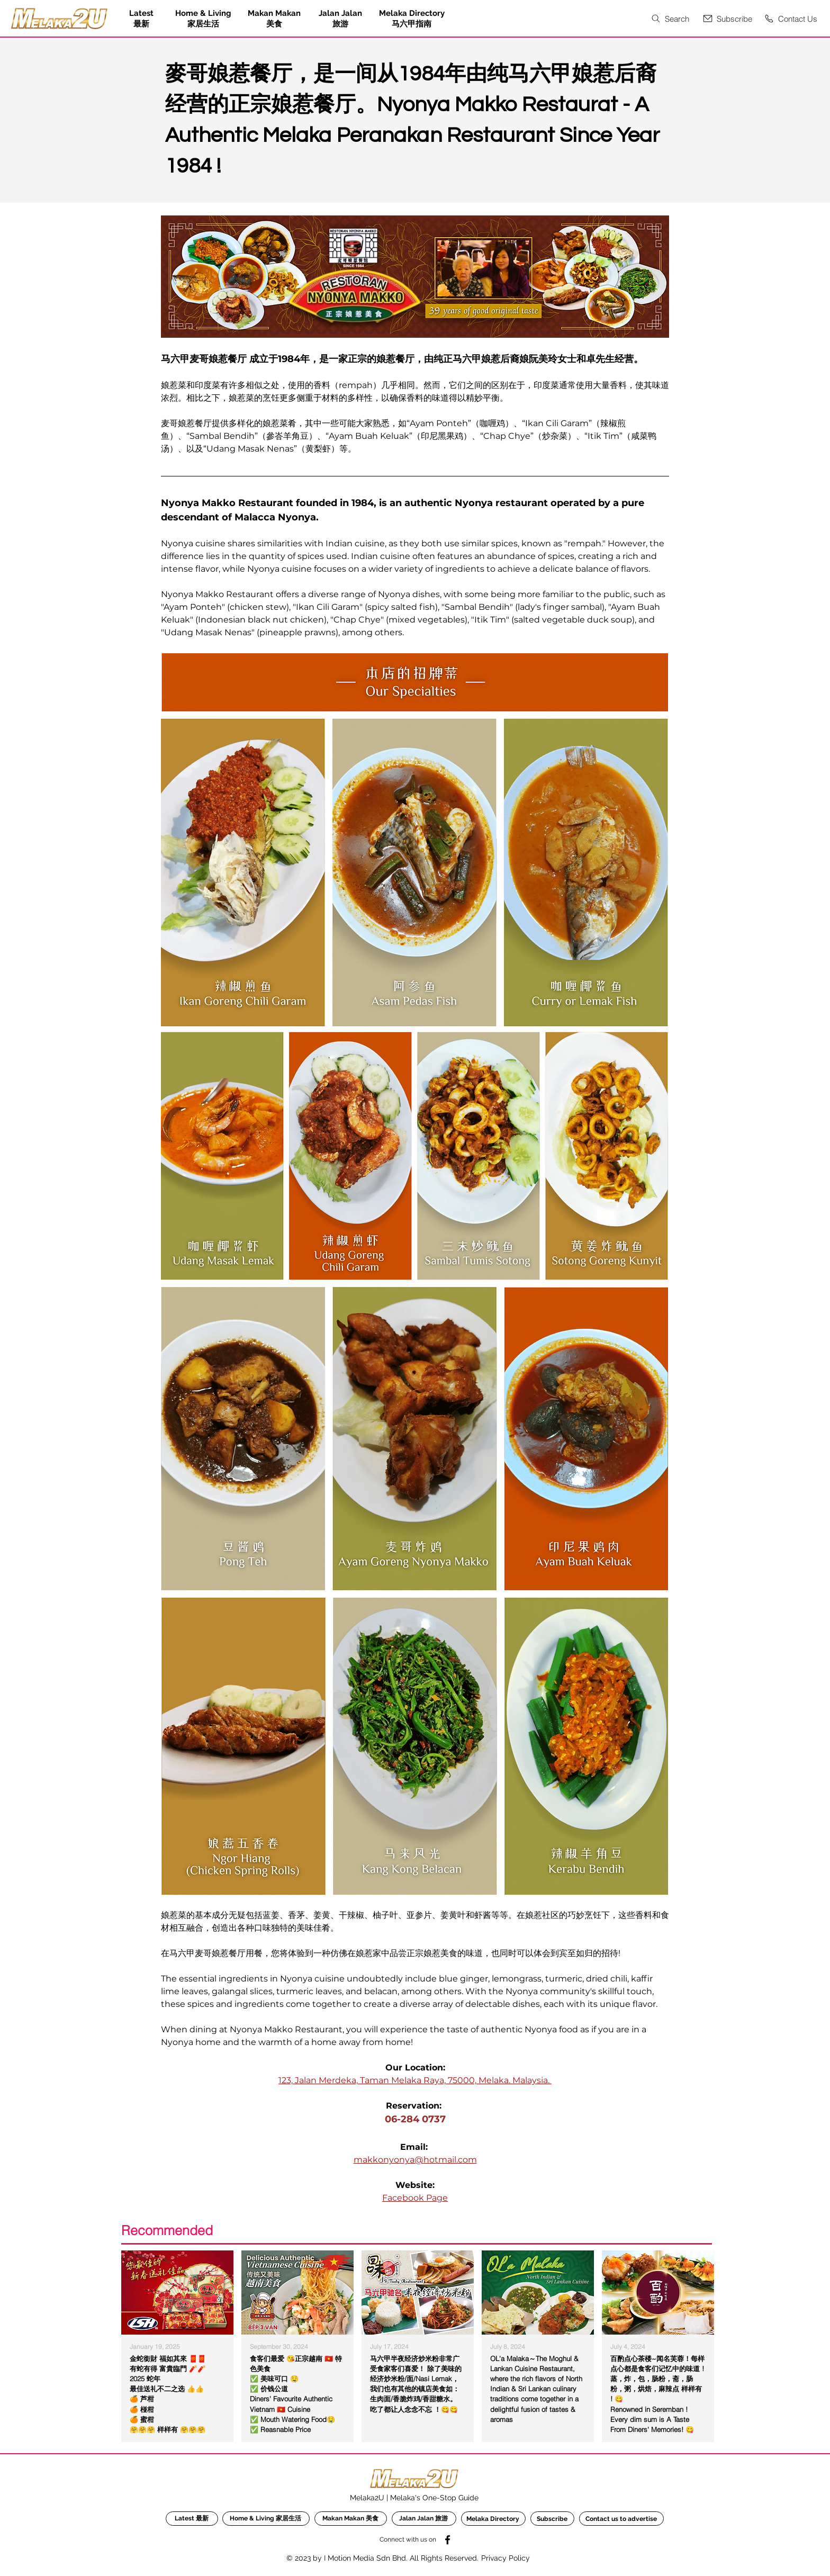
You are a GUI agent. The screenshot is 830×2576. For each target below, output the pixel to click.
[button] (726, 18)
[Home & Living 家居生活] (266, 2518)
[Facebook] (447, 2540)
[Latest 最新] (192, 2518)
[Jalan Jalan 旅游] (424, 2518)
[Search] (669, 18)
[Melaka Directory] (493, 2518)
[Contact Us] (790, 18)
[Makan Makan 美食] (350, 2518)
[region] (178, 2344)
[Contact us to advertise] (621, 2518)
